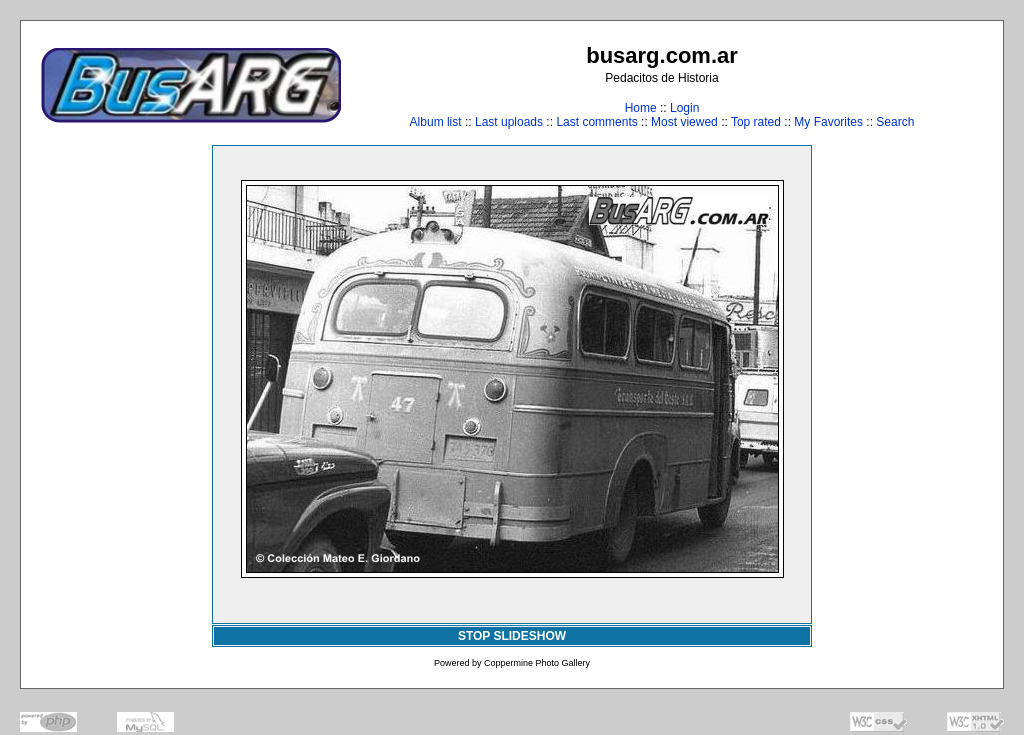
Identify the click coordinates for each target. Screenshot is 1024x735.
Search (895, 122)
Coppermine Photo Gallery (537, 663)
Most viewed (684, 122)
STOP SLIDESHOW (512, 636)
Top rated (756, 122)
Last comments (596, 122)
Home (641, 108)
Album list (436, 122)
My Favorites (828, 122)
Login (684, 108)
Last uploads (509, 122)
